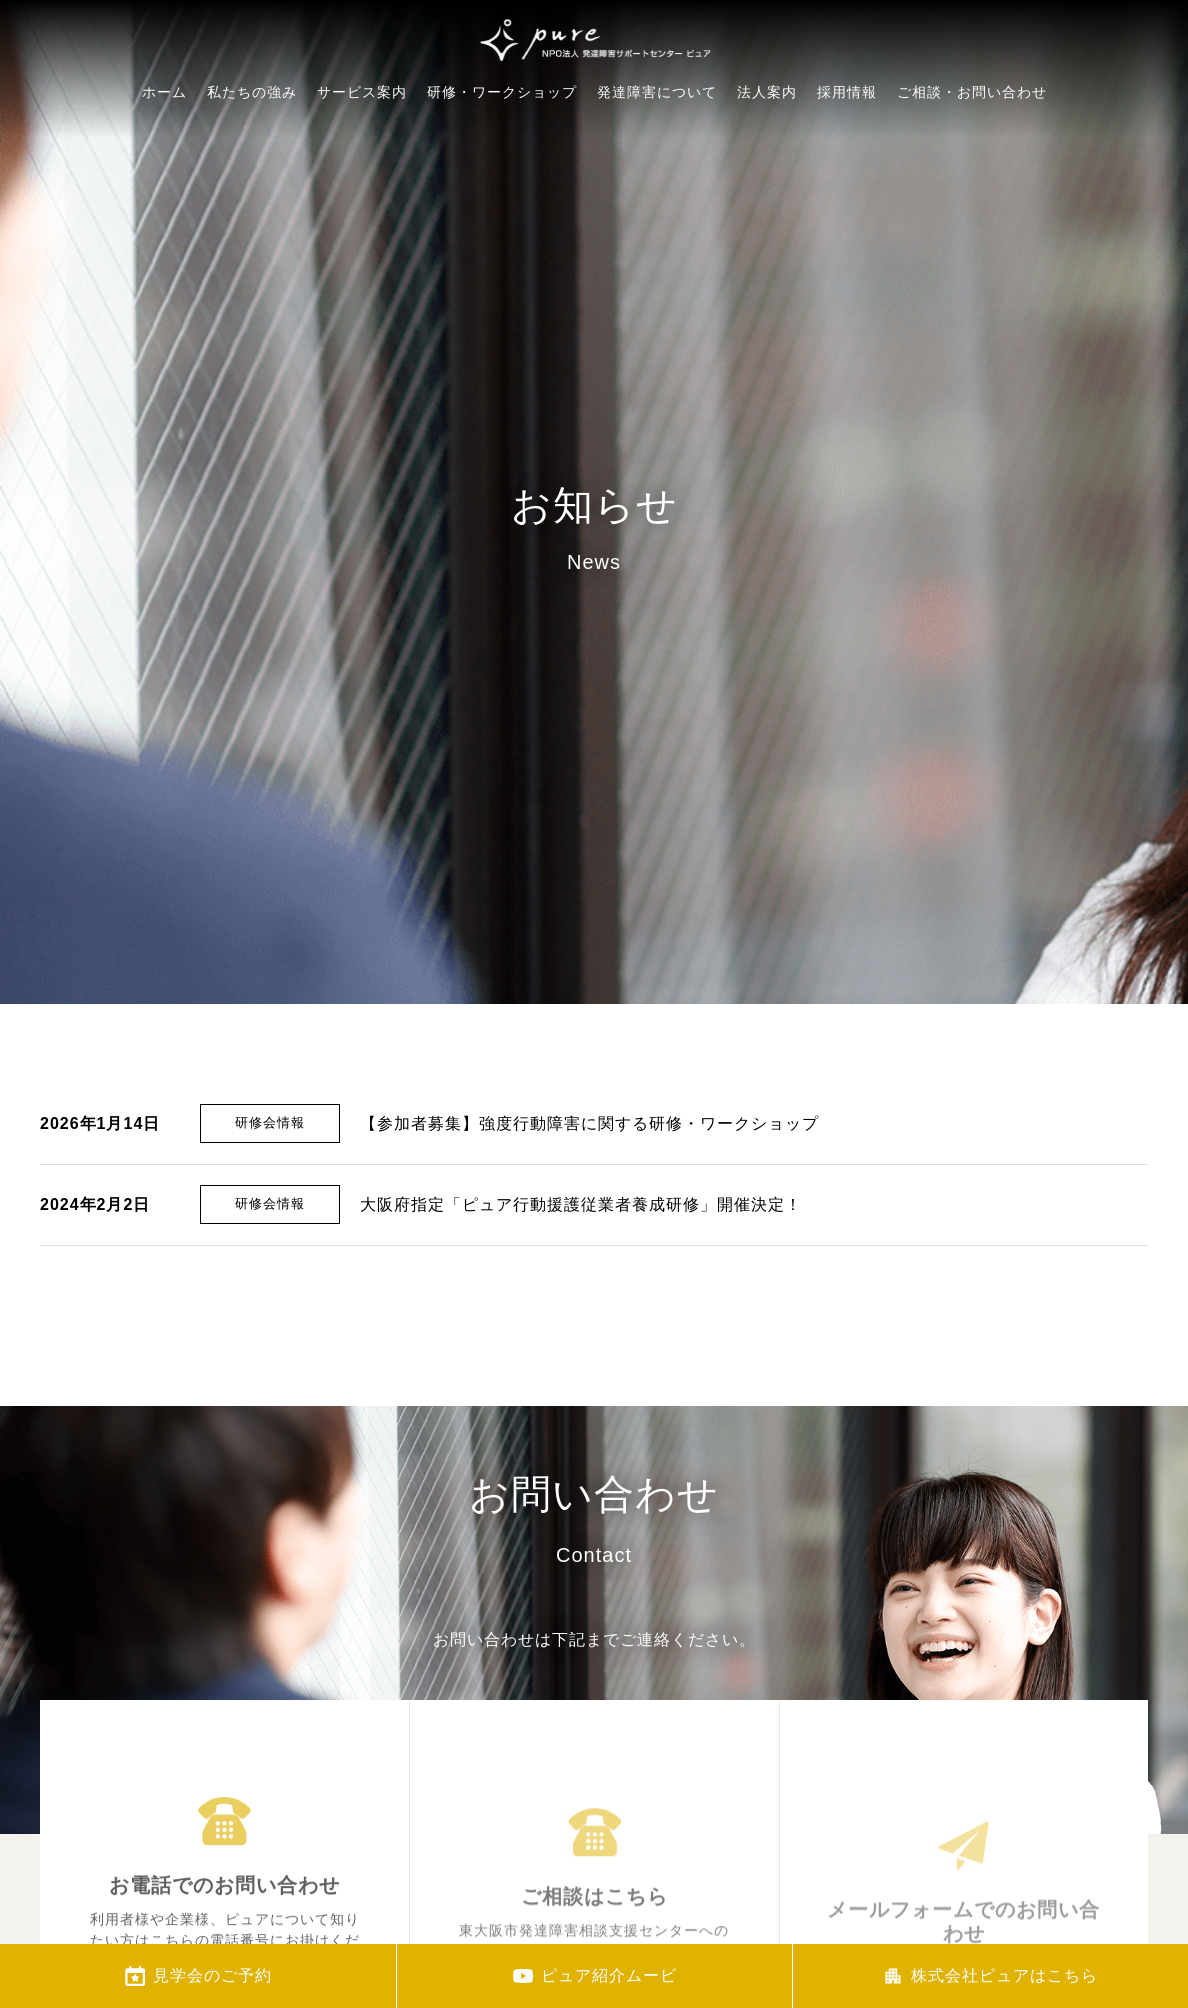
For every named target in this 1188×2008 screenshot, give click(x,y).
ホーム (164, 102)
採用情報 (847, 152)
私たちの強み (252, 107)
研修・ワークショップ (502, 119)
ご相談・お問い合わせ (972, 166)
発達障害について (657, 128)
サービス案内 (362, 112)
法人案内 (767, 139)
